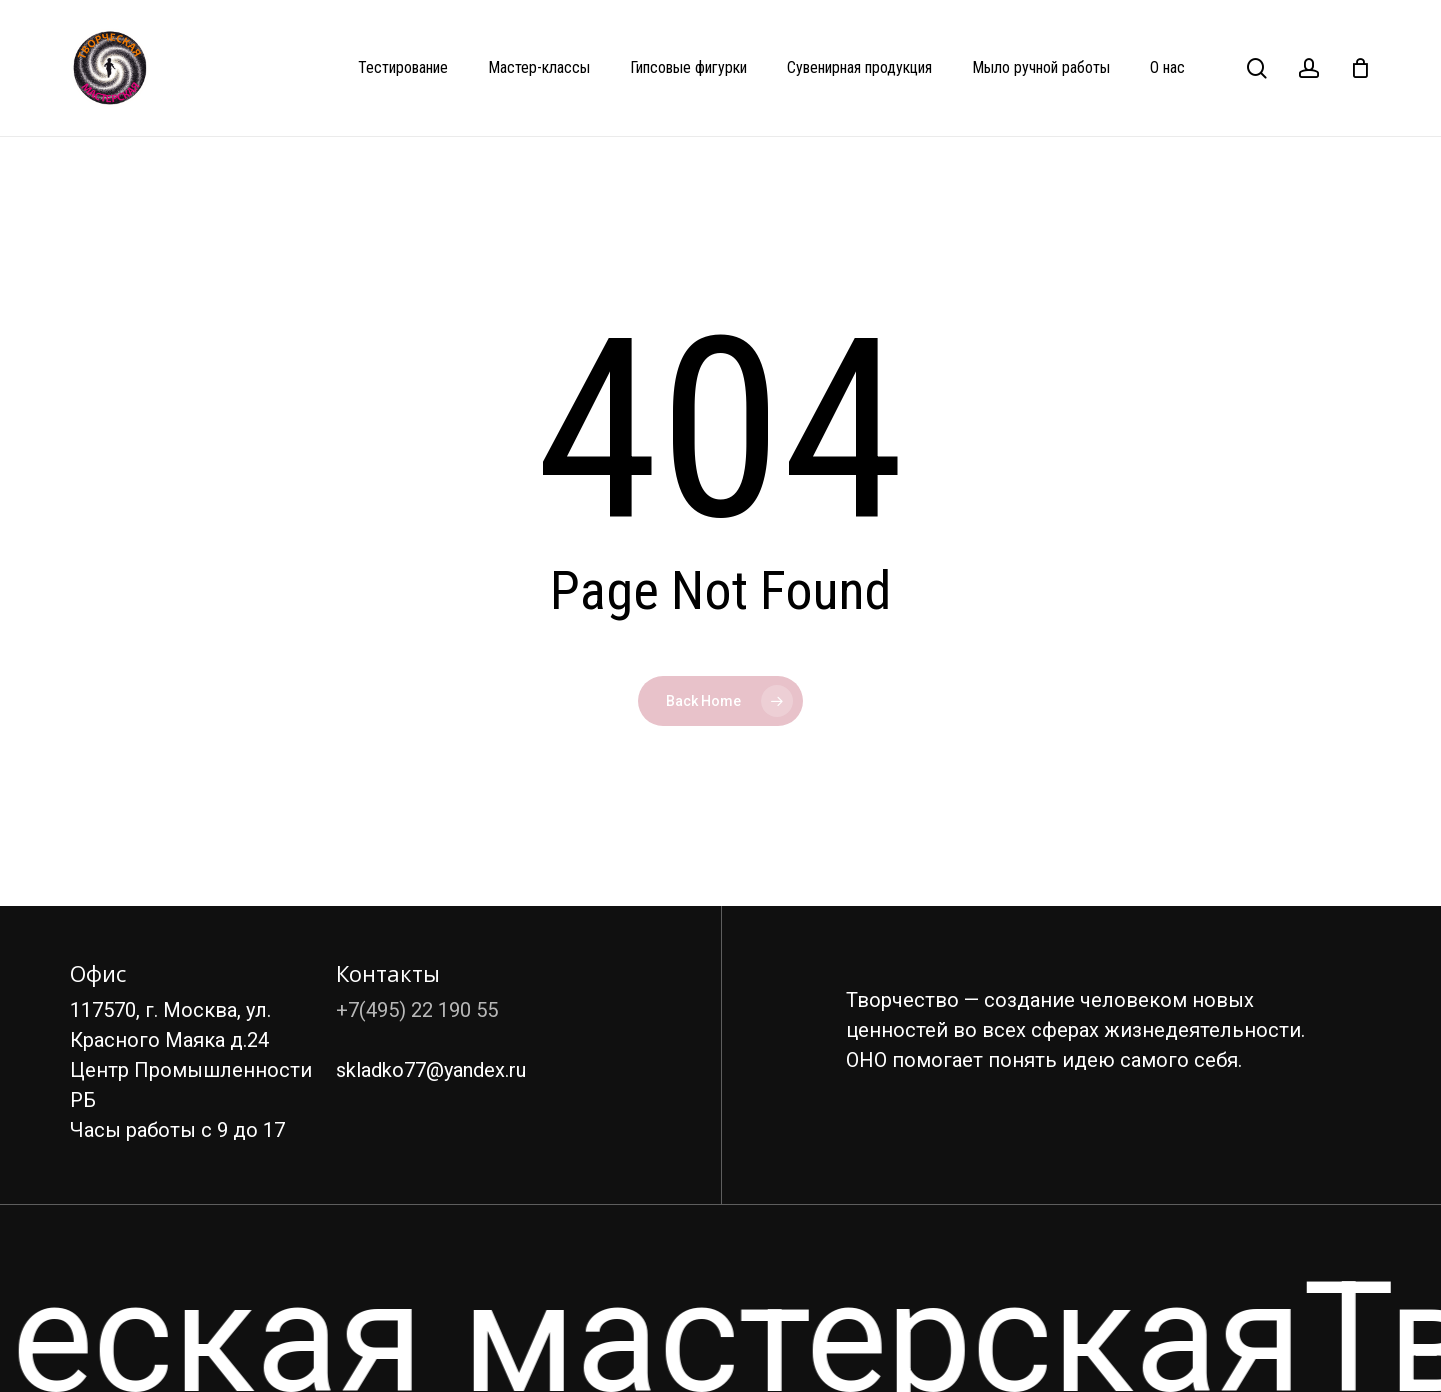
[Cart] (1360, 68)
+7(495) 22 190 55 (417, 1010)
